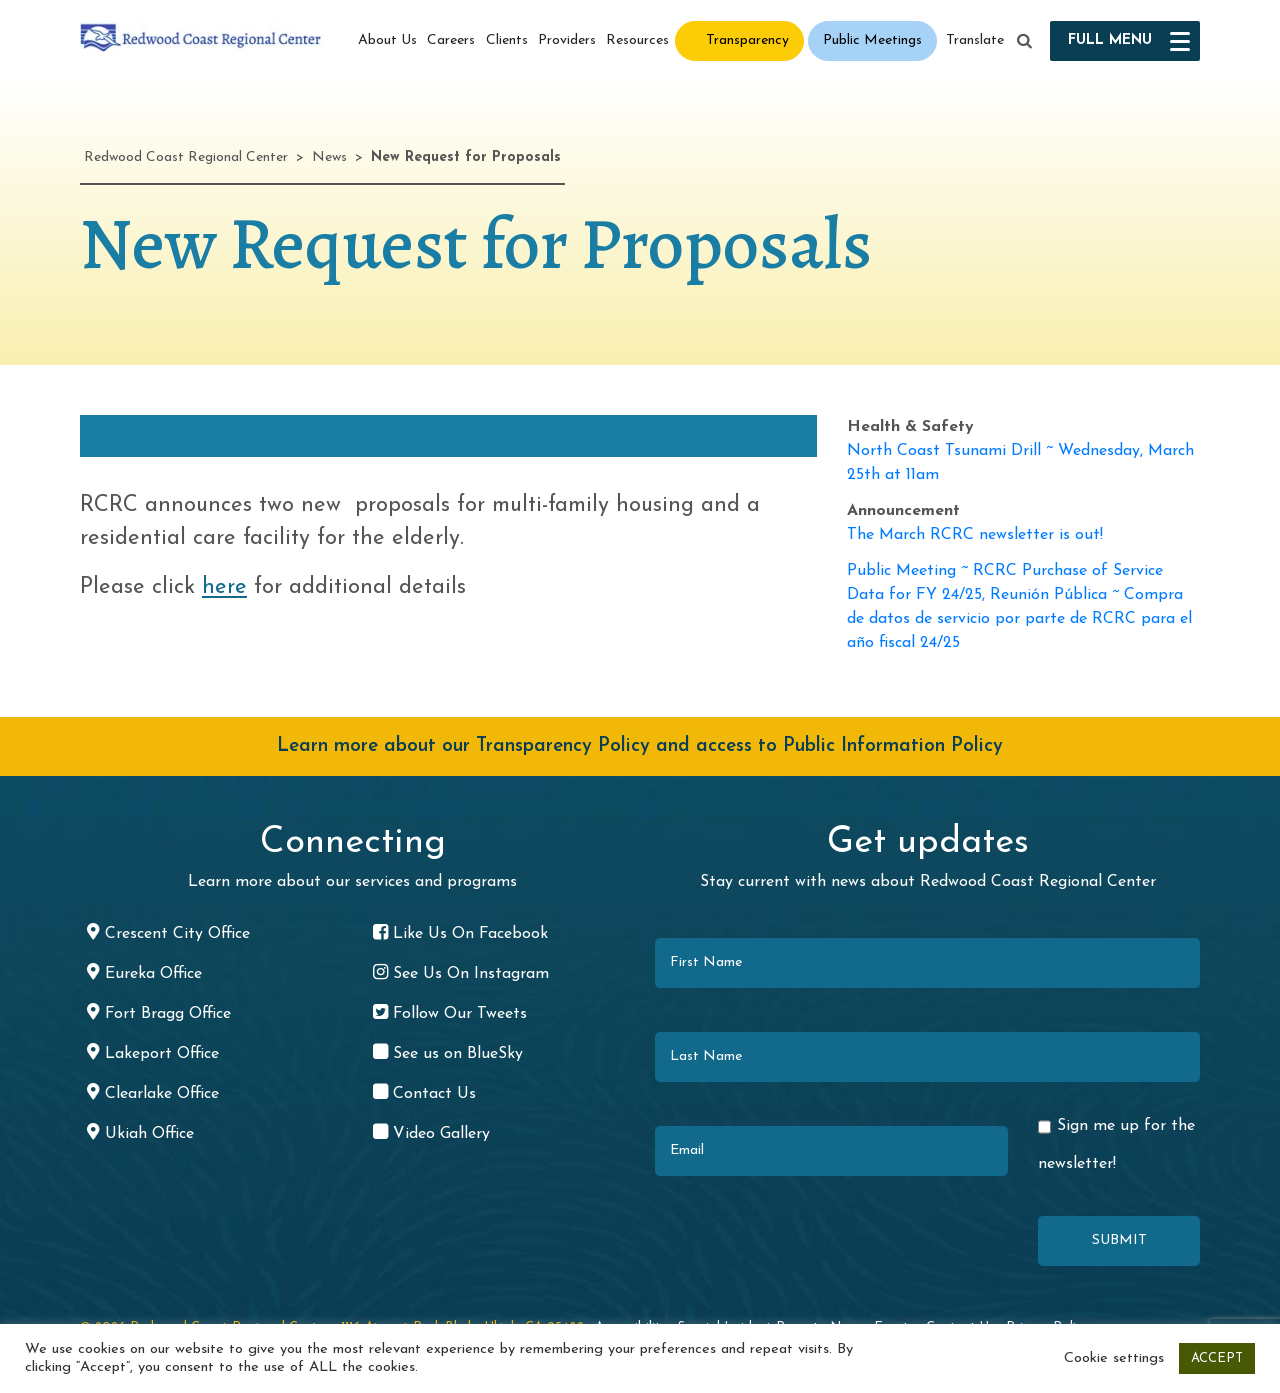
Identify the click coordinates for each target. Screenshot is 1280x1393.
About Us (387, 40)
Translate (975, 40)
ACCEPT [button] (1217, 1358)
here (224, 587)
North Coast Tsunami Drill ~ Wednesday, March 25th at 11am (1020, 463)
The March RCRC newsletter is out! (975, 535)
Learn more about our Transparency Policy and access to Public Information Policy (640, 746)
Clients (507, 40)
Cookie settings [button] (1114, 1358)
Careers (451, 40)
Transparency (747, 40)
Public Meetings (872, 40)
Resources (637, 40)
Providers (567, 40)
